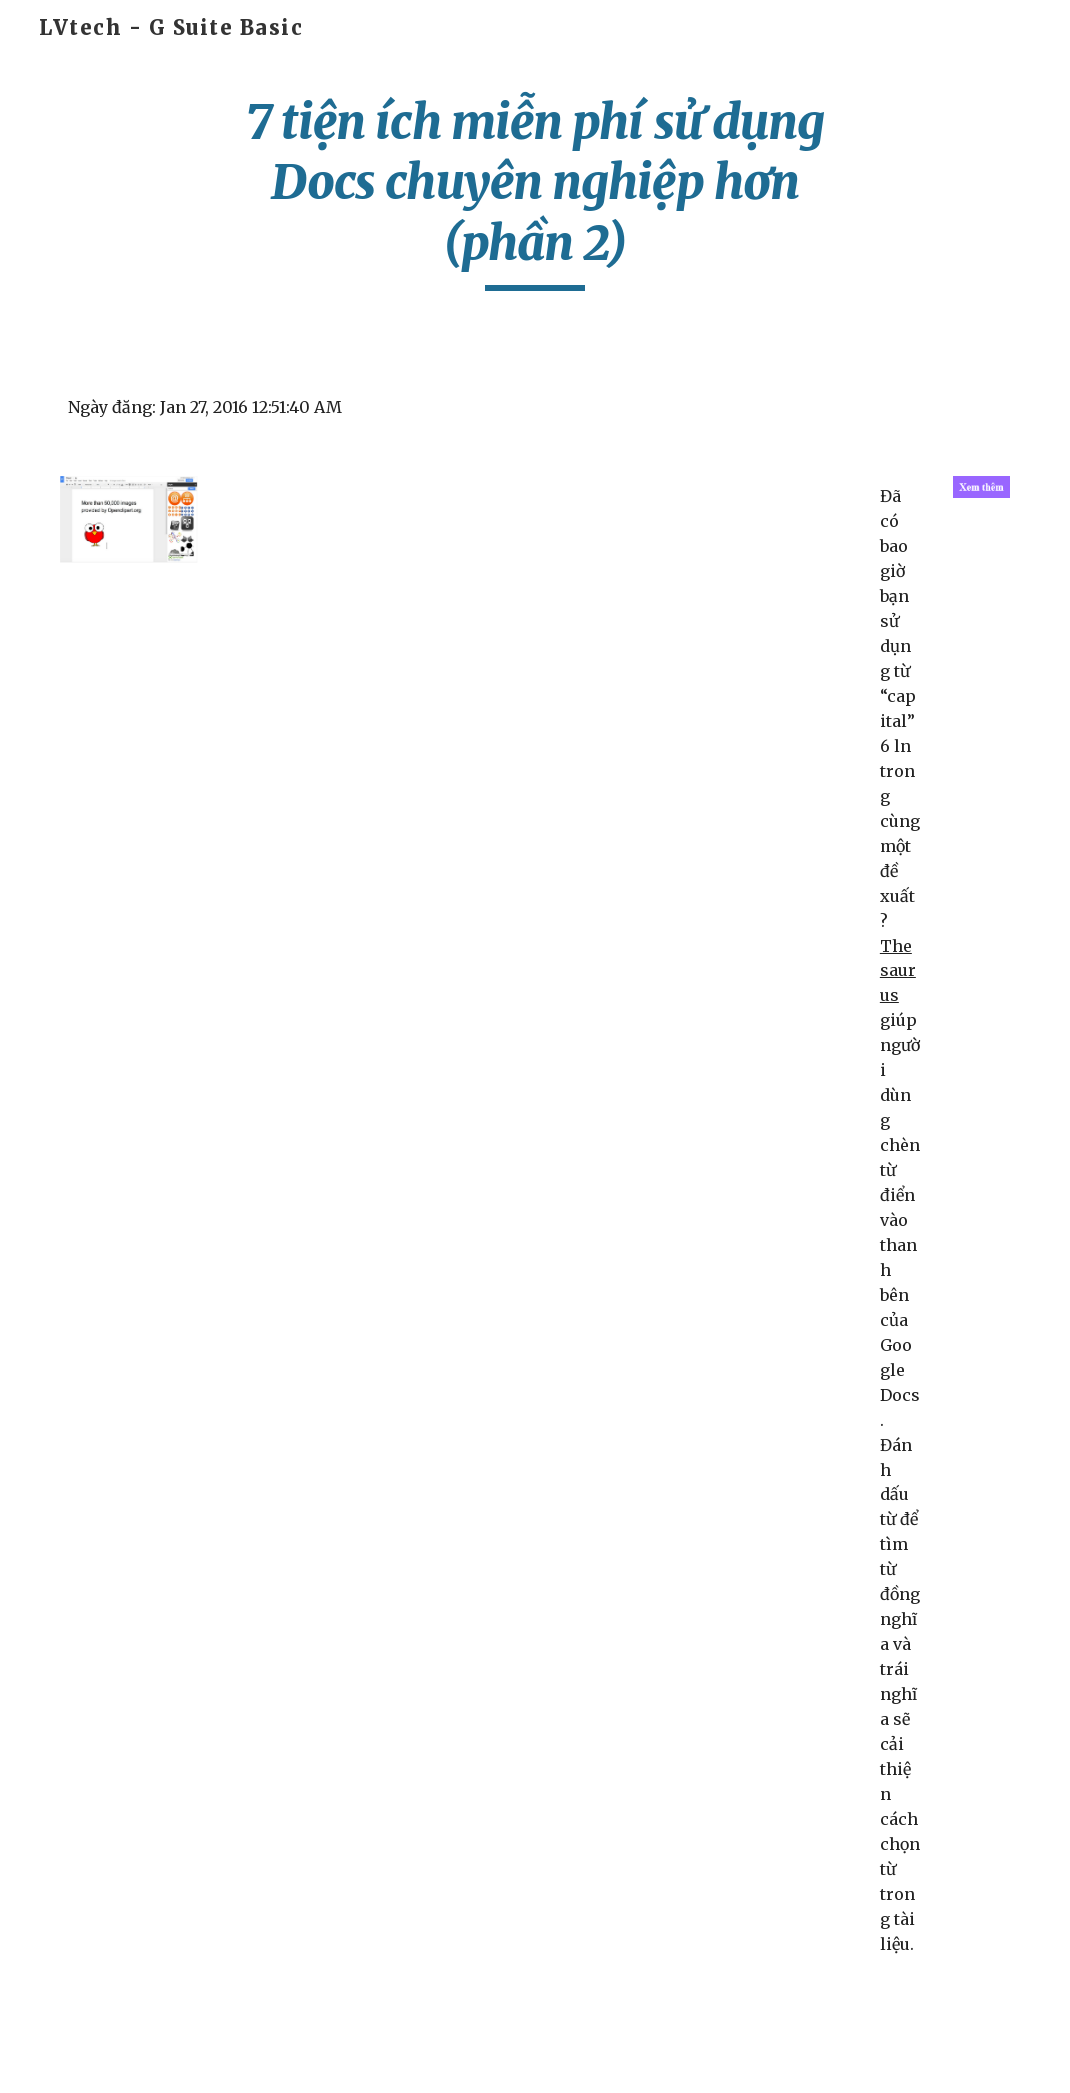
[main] (535, 191)
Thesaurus (898, 971)
